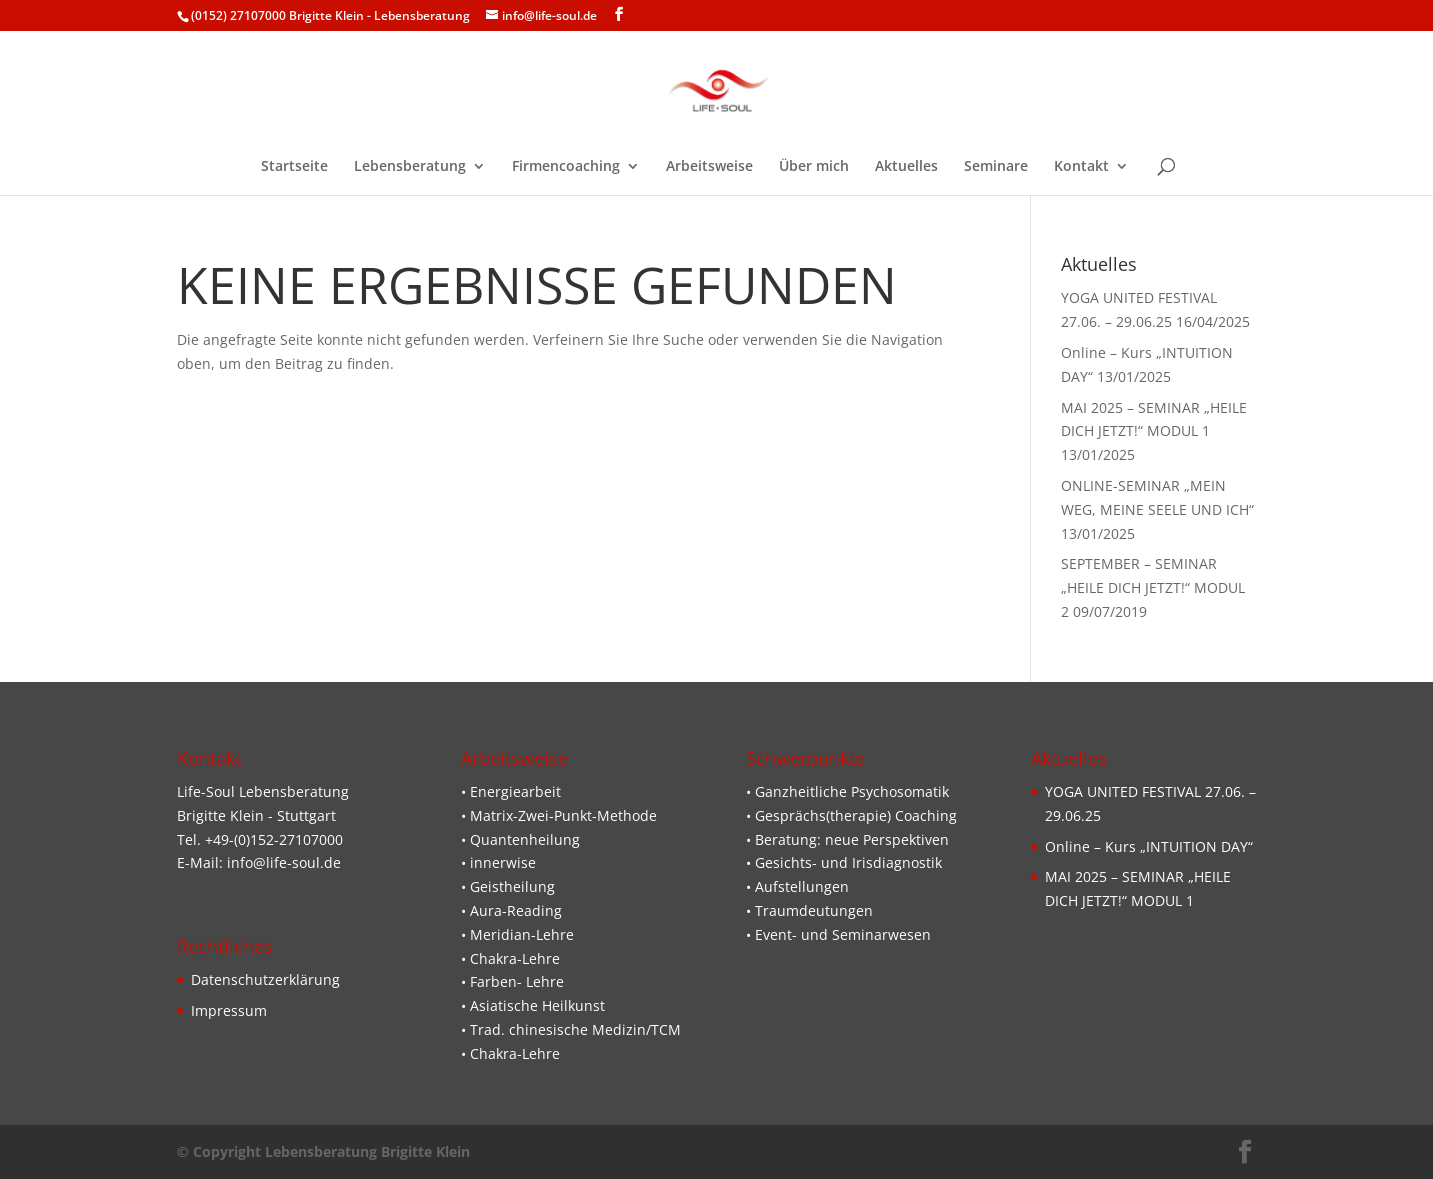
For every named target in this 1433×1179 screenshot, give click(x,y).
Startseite (294, 167)
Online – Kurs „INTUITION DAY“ (1149, 846)
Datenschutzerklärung (265, 979)
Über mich (814, 167)
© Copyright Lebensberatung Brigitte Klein (323, 1151)
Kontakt (1081, 167)
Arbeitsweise (709, 167)
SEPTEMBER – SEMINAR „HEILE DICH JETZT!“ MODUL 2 (1153, 587)
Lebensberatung (410, 167)
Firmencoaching (566, 167)
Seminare (996, 167)
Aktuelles (906, 167)
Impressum (229, 1010)
